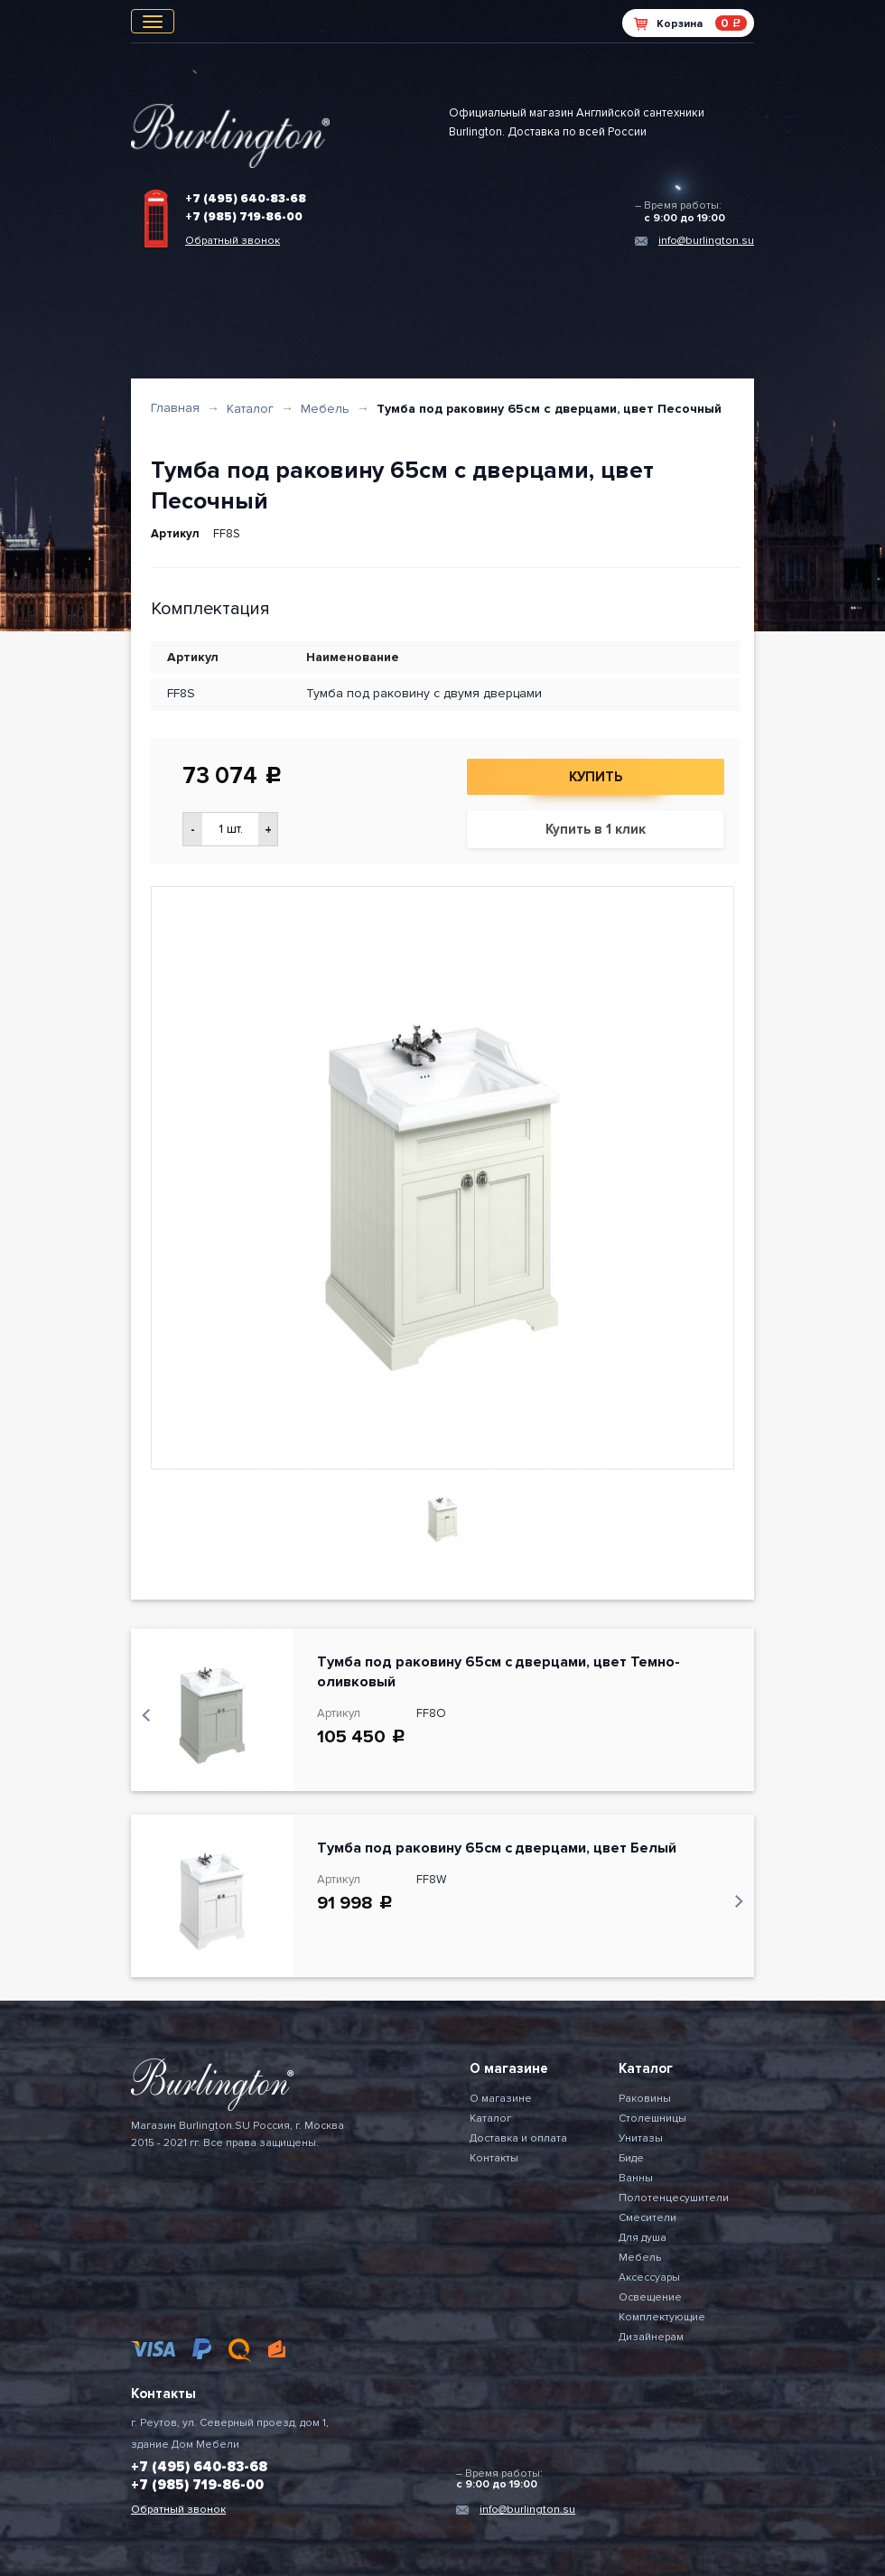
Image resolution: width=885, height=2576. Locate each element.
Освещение (650, 2297)
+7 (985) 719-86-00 (244, 217)
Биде (631, 2158)
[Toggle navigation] (152, 21)
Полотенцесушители (674, 2198)
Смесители (647, 2218)
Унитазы (641, 2138)
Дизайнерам (651, 2337)
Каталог (250, 408)
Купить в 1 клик (595, 829)
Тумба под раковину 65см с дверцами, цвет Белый (496, 1848)
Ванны (636, 2178)
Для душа (642, 2238)
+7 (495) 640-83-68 (245, 198)
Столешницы (652, 2118)
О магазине (501, 2098)
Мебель (325, 408)
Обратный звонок (232, 240)
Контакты (494, 2158)
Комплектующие (662, 2317)
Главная (175, 407)
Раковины (645, 2098)
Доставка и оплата (518, 2138)
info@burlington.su (706, 240)
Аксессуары (649, 2277)
